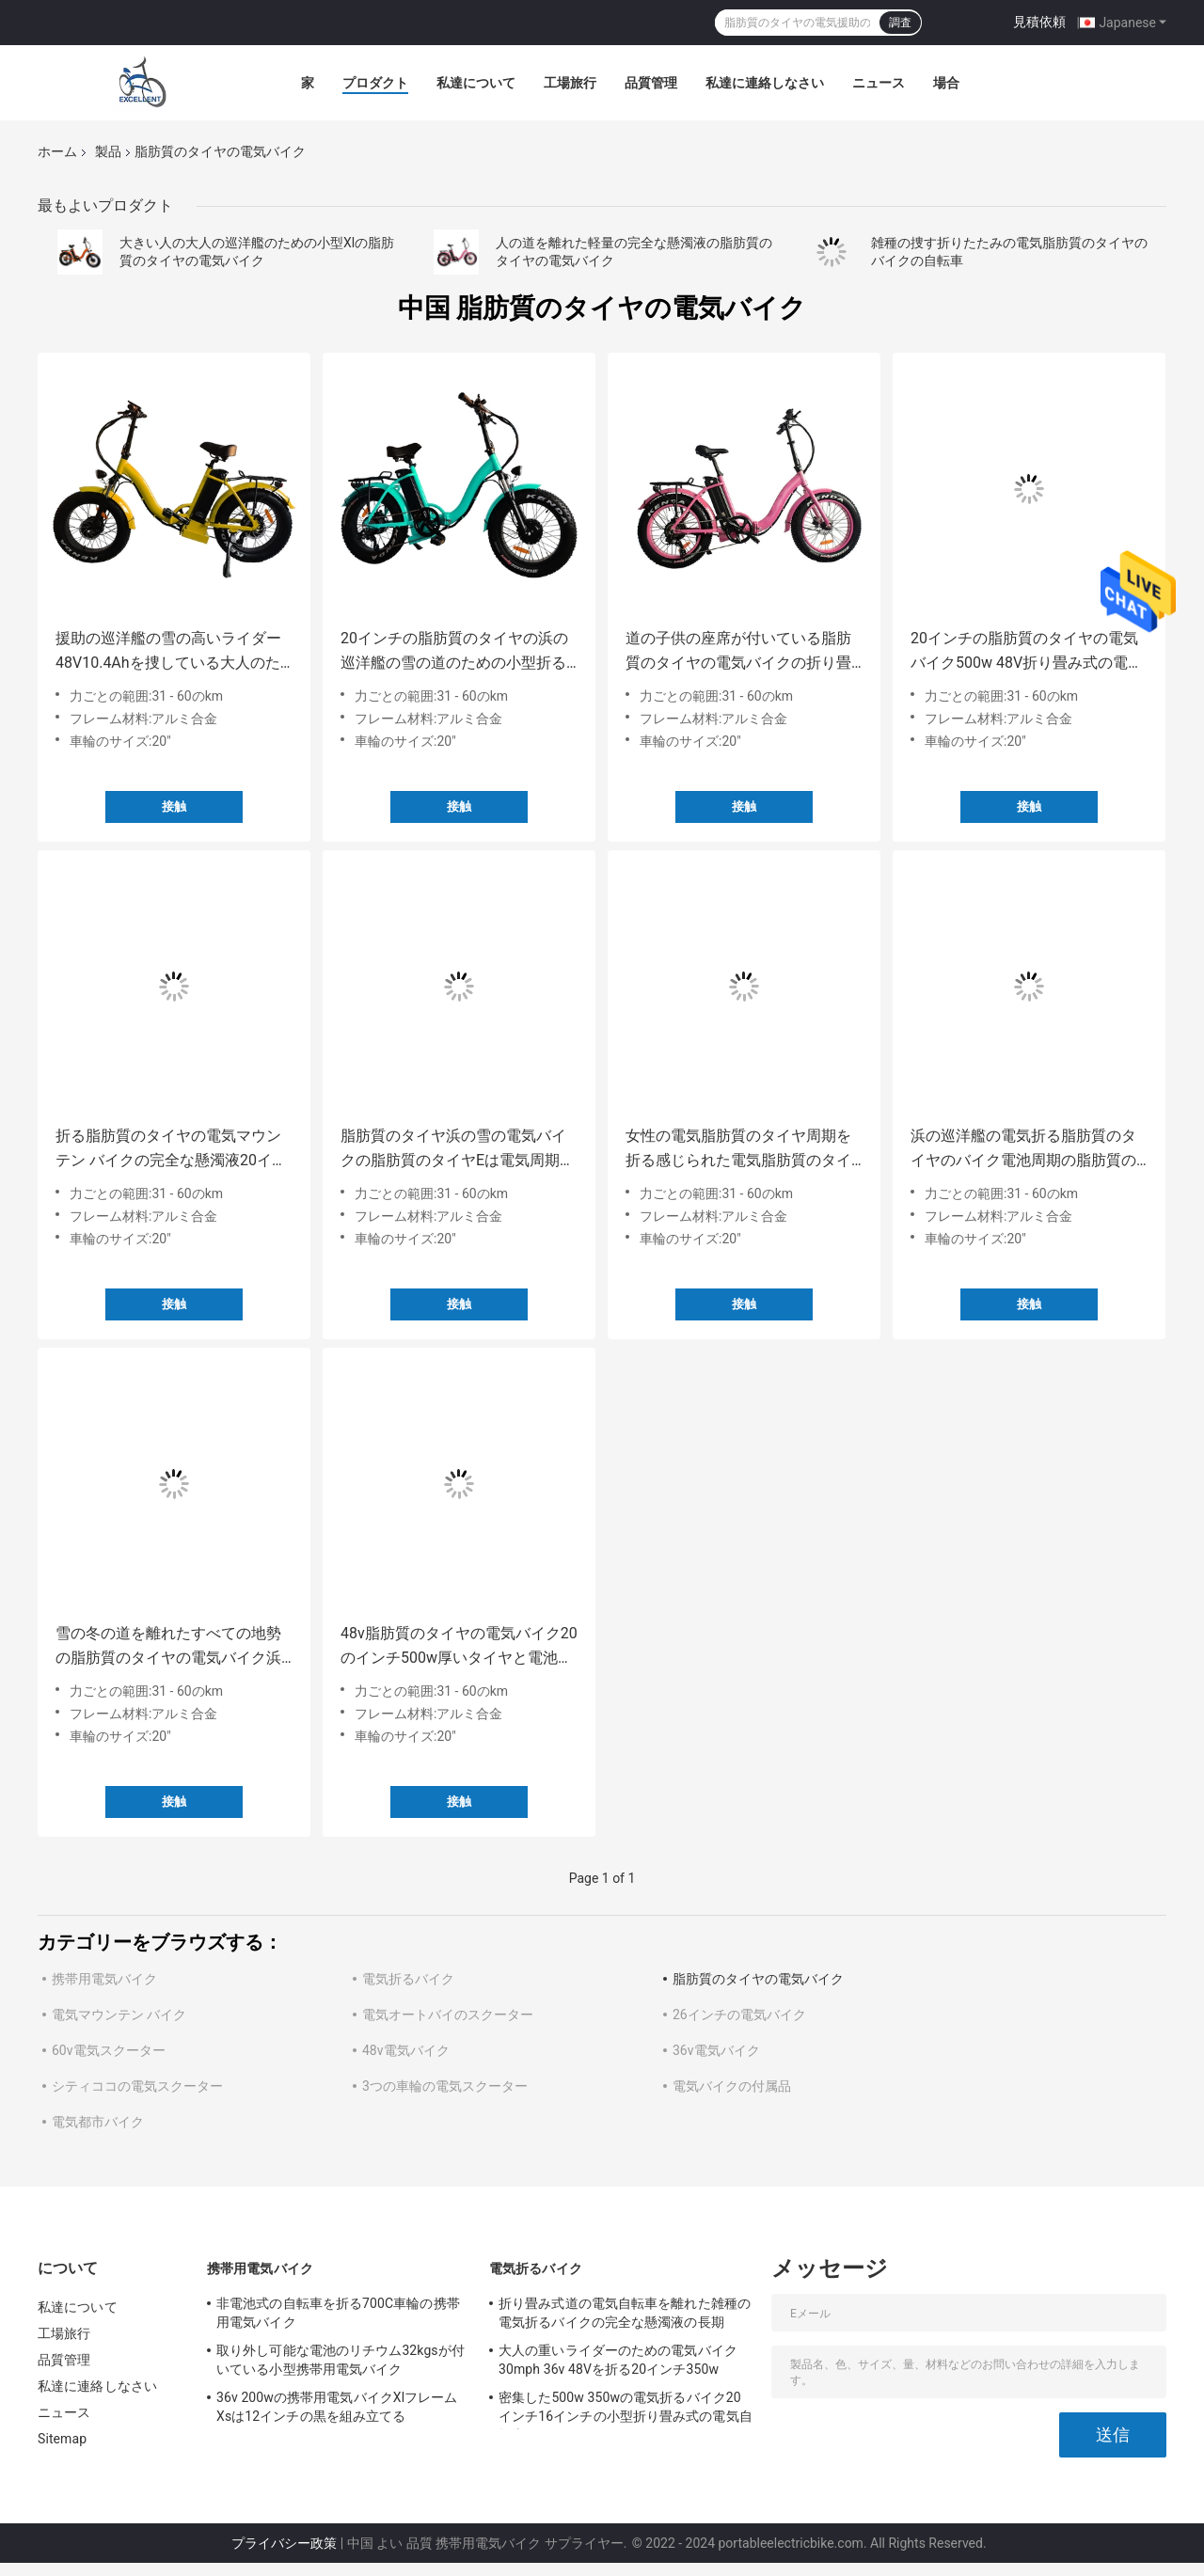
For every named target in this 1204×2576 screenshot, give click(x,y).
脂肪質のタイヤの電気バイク (758, 1978)
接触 (174, 806)
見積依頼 (1039, 21)
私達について (475, 82)
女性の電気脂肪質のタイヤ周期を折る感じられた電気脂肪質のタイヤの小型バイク (738, 1150)
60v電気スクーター (109, 2050)
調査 (900, 22)
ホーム (57, 151)
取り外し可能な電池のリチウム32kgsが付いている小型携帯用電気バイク (340, 2360)
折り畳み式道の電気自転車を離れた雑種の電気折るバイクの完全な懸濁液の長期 (625, 2313)
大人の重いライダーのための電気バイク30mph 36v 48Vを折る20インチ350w (618, 2360)
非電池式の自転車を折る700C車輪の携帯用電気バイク (338, 2313)
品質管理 (651, 82)
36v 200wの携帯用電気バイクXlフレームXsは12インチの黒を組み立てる (337, 2407)
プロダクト (375, 82)
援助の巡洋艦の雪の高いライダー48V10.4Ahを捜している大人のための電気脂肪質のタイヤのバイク (168, 652)
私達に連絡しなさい (764, 82)
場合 (946, 82)
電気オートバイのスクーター (447, 2014)
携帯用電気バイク (104, 1978)
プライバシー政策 (284, 2543)
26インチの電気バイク (739, 2014)
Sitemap (62, 2438)
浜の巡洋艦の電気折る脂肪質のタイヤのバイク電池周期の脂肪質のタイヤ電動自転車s (1023, 1150)
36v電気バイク (716, 2050)
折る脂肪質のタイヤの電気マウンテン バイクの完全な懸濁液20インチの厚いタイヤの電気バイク (171, 1150)
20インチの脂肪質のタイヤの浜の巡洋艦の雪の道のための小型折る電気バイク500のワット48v (454, 652)
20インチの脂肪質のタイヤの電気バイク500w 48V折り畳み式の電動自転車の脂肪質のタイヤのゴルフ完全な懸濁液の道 (1027, 652)
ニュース (878, 82)
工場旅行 (570, 82)
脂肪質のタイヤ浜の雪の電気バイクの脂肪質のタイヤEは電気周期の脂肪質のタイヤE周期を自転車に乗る (458, 1150)
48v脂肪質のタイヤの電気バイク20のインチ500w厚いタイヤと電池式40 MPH (459, 1647)
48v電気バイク (406, 2050)
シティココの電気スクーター (137, 2086)
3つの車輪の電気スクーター (445, 2086)
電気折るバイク (408, 1978)
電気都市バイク (98, 2121)
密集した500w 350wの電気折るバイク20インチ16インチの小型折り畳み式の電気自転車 (625, 2409)
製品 (108, 151)
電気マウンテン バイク (119, 2014)
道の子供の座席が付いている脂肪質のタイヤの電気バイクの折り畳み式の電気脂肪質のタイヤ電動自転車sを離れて (738, 652)
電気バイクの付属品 (732, 2086)
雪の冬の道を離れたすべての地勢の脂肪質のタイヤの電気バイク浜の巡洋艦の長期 (168, 1647)
